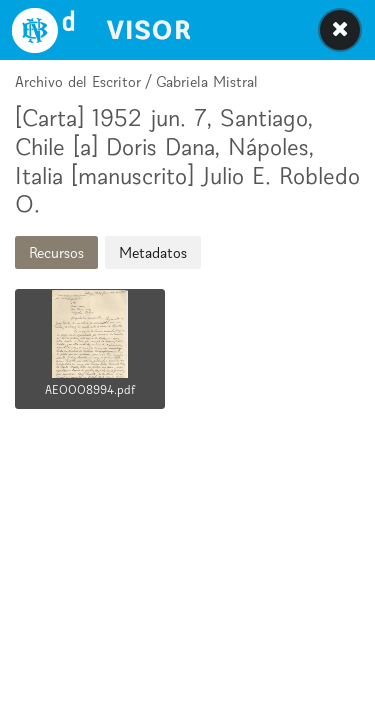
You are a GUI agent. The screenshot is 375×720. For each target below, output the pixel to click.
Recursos (56, 252)
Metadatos (153, 252)
